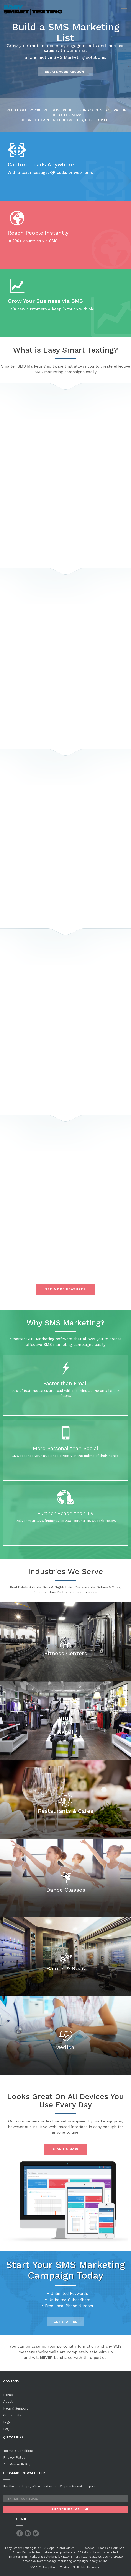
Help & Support (15, 2408)
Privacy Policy (14, 2457)
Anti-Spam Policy (16, 2464)
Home (8, 2395)
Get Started (66, 2321)
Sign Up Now (66, 2149)
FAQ (6, 2429)
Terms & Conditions (18, 2451)
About (8, 2402)
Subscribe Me (65, 2509)
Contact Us (12, 2415)
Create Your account (65, 71)
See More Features (65, 1289)
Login (7, 2422)
